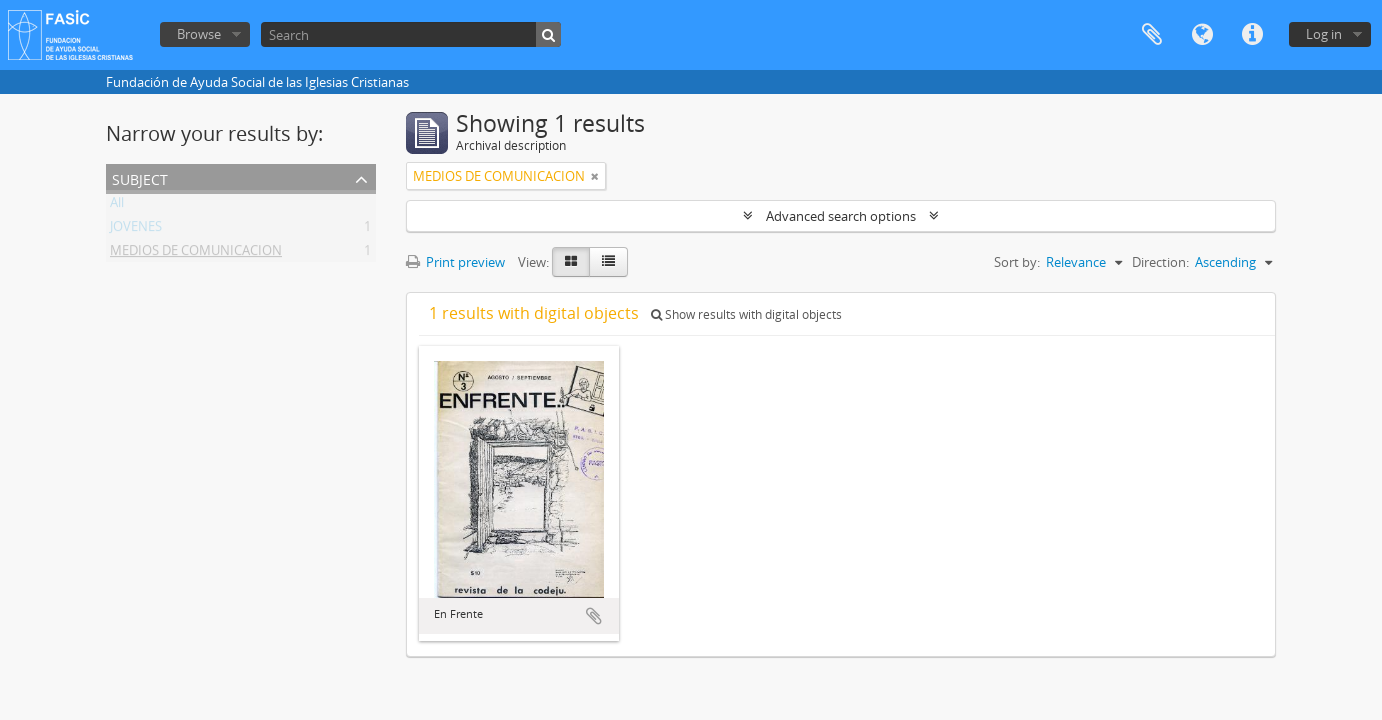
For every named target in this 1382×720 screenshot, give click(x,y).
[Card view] (571, 262)
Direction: (1160, 262)
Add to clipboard (594, 616)
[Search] (411, 34)
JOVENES (136, 230)
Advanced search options (841, 216)
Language (1202, 35)
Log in (1324, 34)
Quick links (1252, 35)
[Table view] (608, 262)
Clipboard (1152, 35)
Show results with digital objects (746, 314)
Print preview (455, 262)
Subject (140, 177)
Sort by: (1017, 262)
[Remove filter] (595, 176)
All (117, 206)
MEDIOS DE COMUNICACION (196, 254)
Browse (199, 34)
